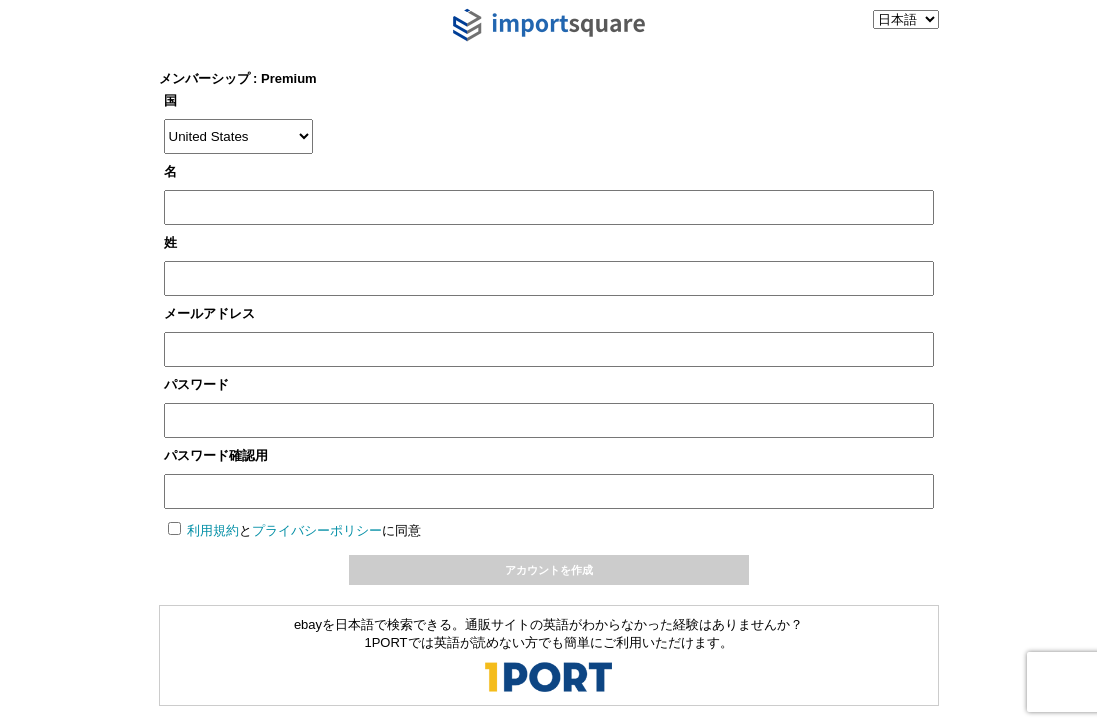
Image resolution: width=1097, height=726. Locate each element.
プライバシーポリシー (317, 530)
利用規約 (213, 530)
